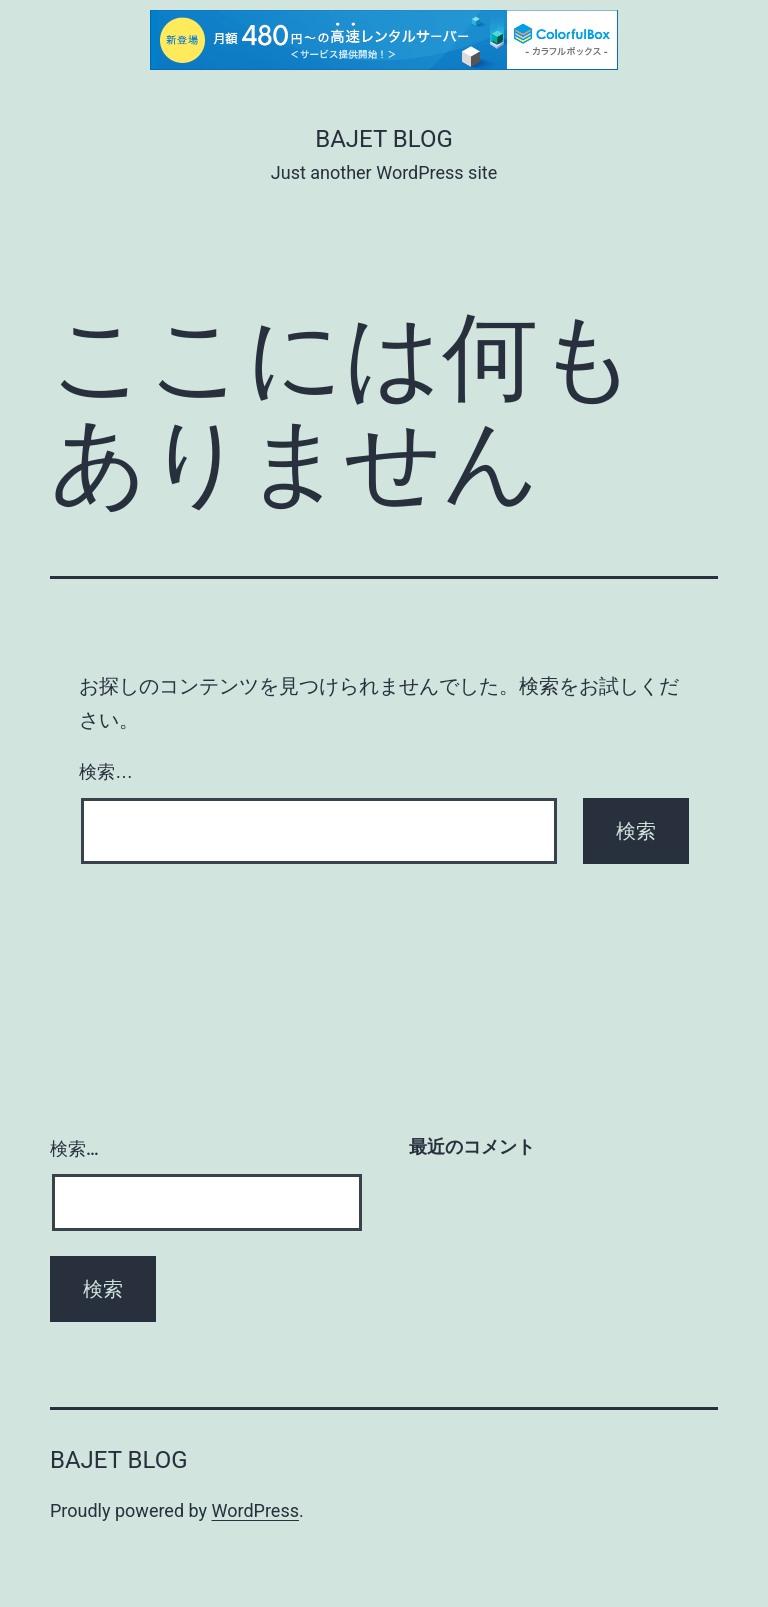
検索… (106, 772)
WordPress (255, 1510)
